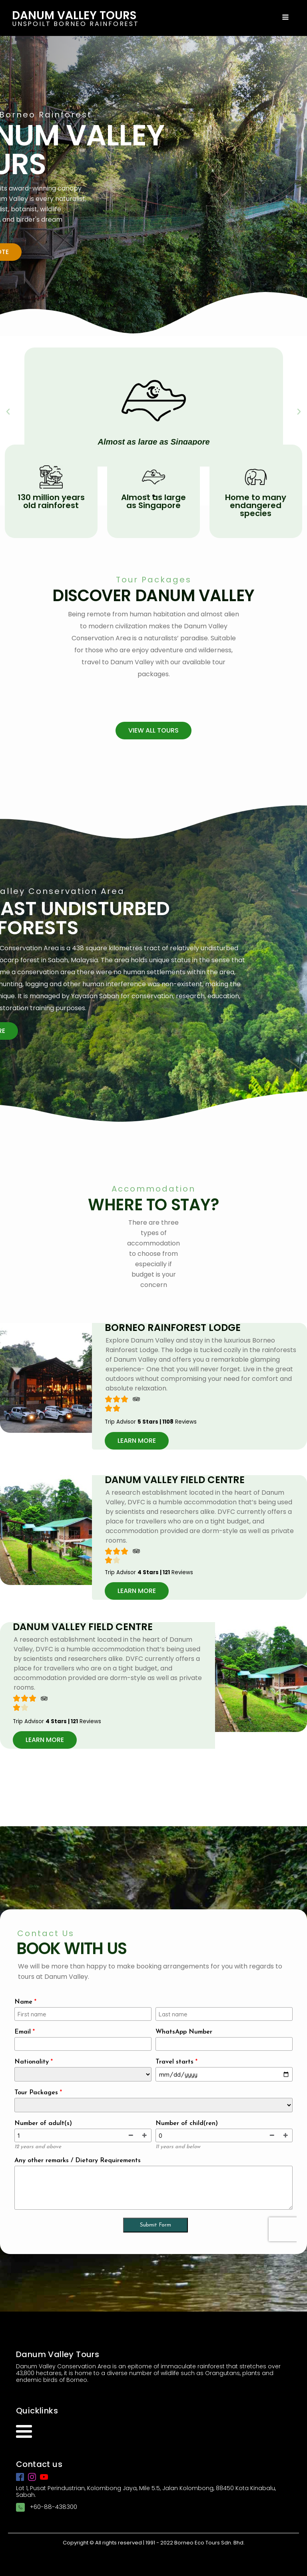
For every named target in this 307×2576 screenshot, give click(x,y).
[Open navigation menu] (285, 18)
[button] (146, 496)
